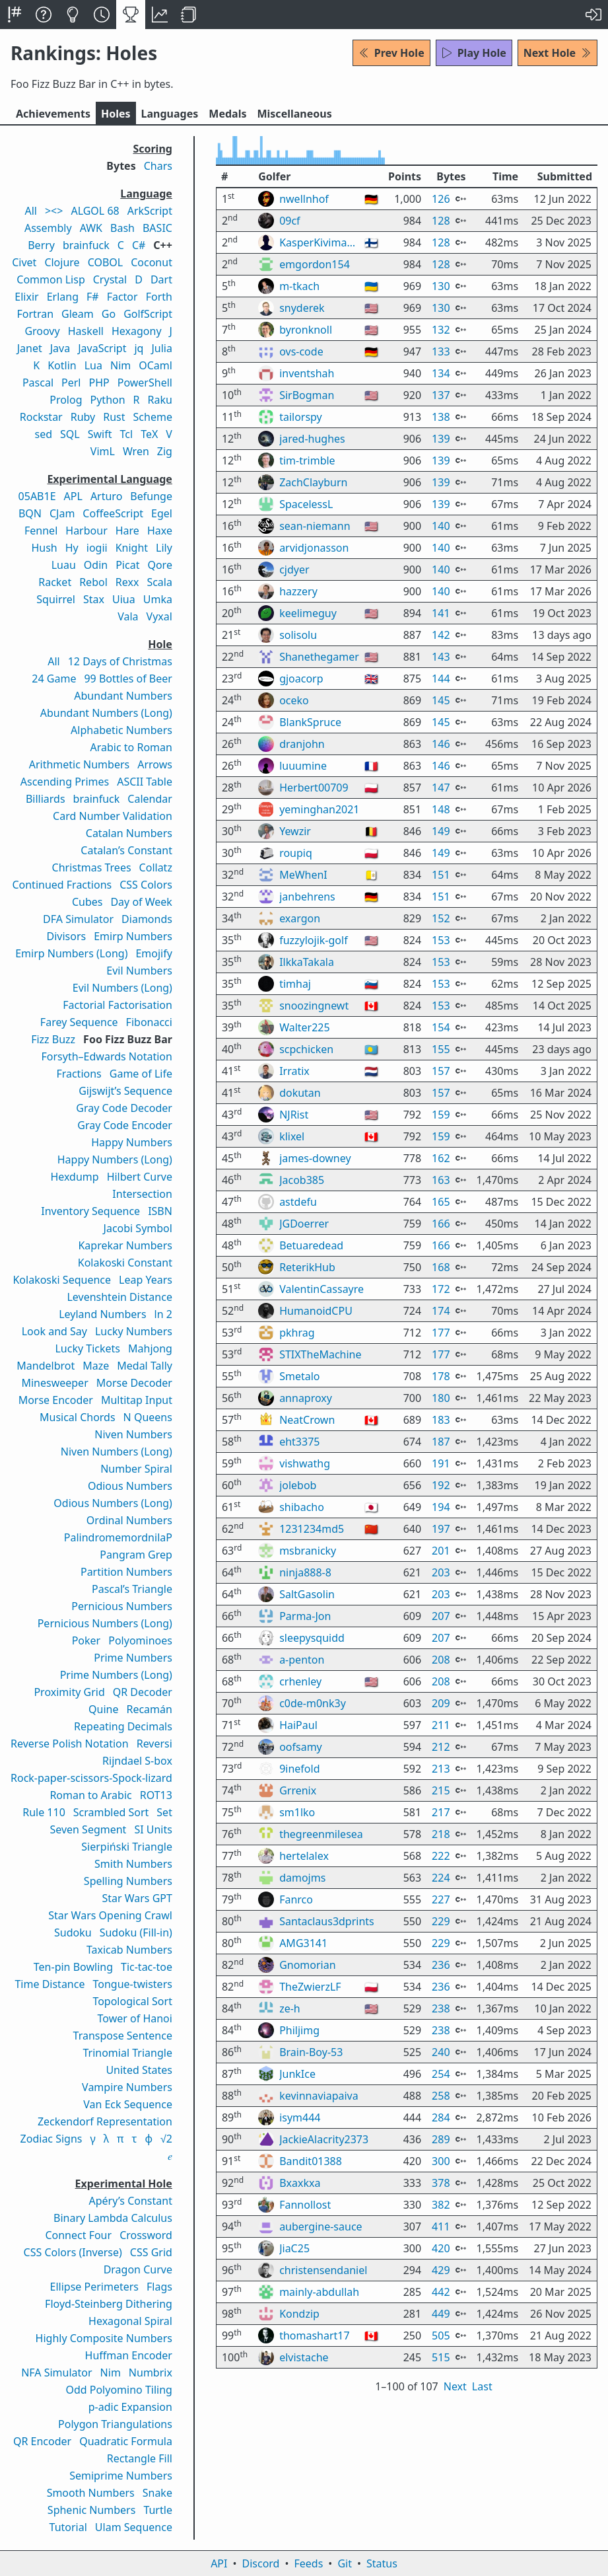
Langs (170, 113)
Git (344, 2563)
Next (455, 2421)
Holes (116, 113)
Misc (294, 113)
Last (482, 2421)
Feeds (308, 2563)
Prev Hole (391, 53)
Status (381, 2563)
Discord (261, 2563)
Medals (227, 113)
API (219, 2563)
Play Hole (474, 53)
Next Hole (557, 53)
